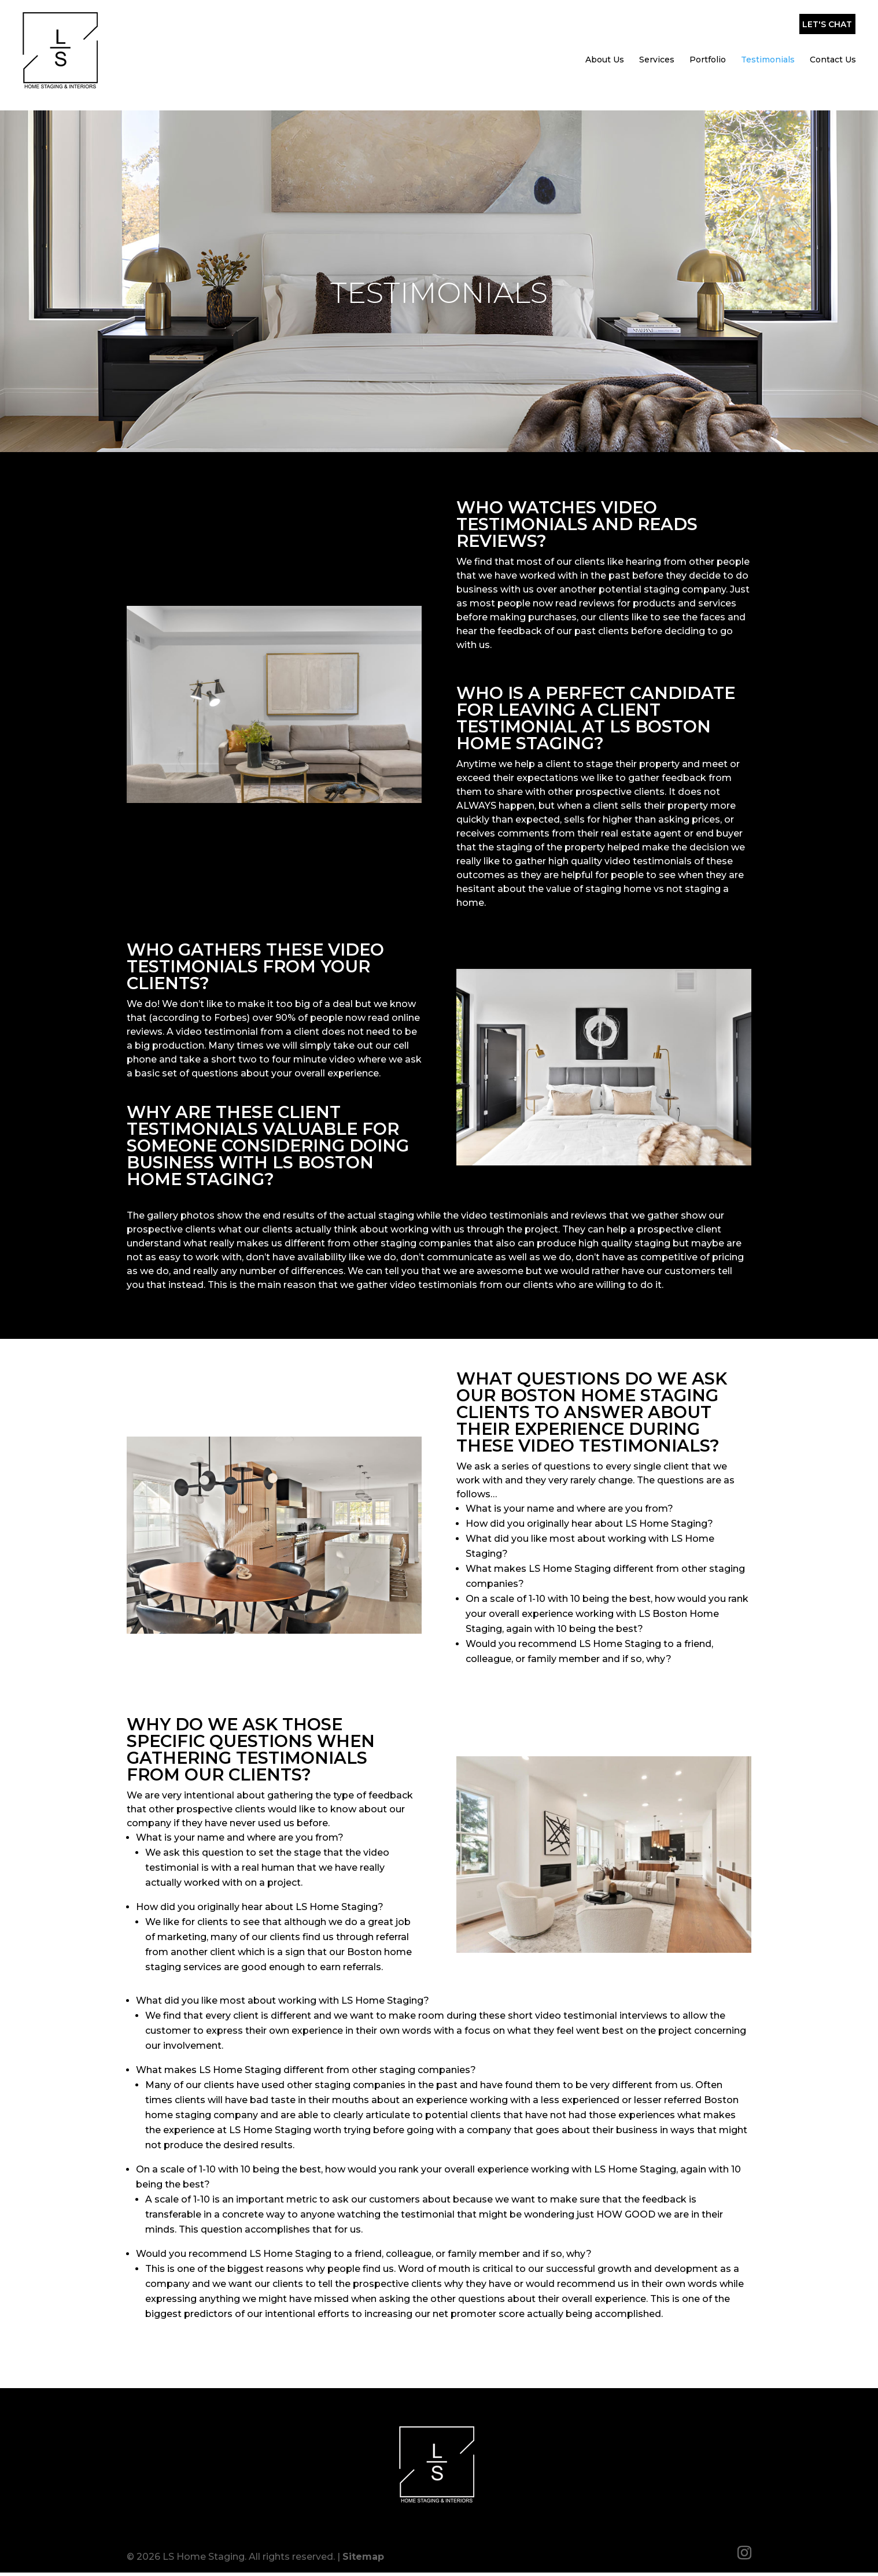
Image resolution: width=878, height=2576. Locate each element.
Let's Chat (827, 14)
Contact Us (833, 46)
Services (656, 46)
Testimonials (768, 46)
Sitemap (363, 2550)
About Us (604, 46)
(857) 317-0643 (729, 17)
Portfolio (707, 46)
